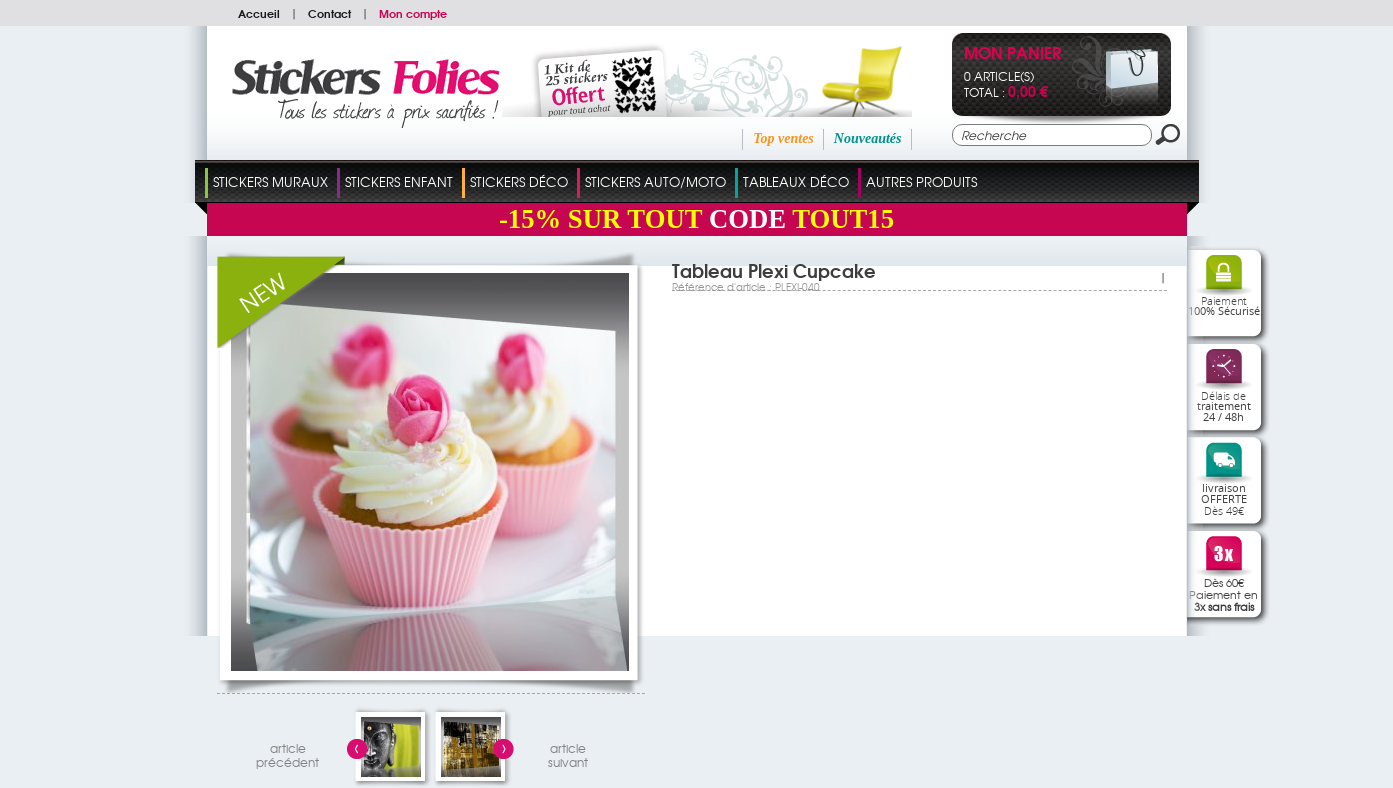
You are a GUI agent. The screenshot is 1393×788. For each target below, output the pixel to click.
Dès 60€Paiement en (1223, 594)
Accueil (259, 13)
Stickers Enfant (399, 181)
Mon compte (413, 13)
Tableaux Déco (796, 181)
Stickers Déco (519, 181)
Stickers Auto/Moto (655, 181)
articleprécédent (287, 752)
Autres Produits (921, 181)
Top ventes (783, 138)
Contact (329, 13)
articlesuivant (568, 752)
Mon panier (1012, 54)
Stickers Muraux (270, 181)
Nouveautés (868, 138)
